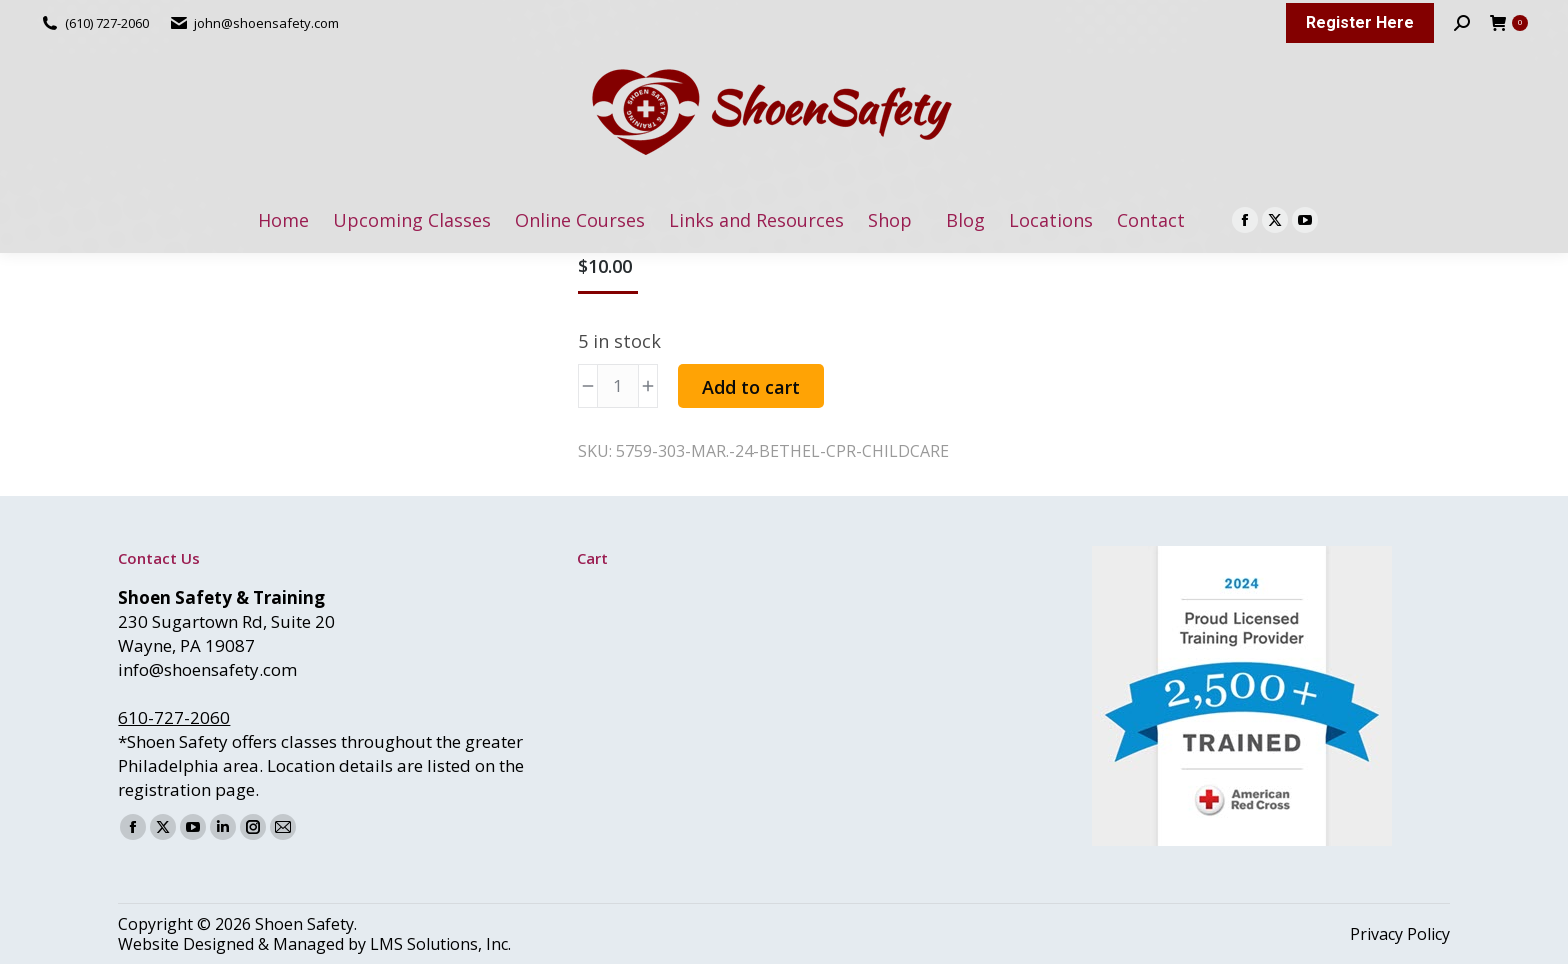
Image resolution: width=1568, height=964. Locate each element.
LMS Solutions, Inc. (440, 944)
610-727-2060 (174, 717)
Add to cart (751, 387)
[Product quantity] (618, 386)
